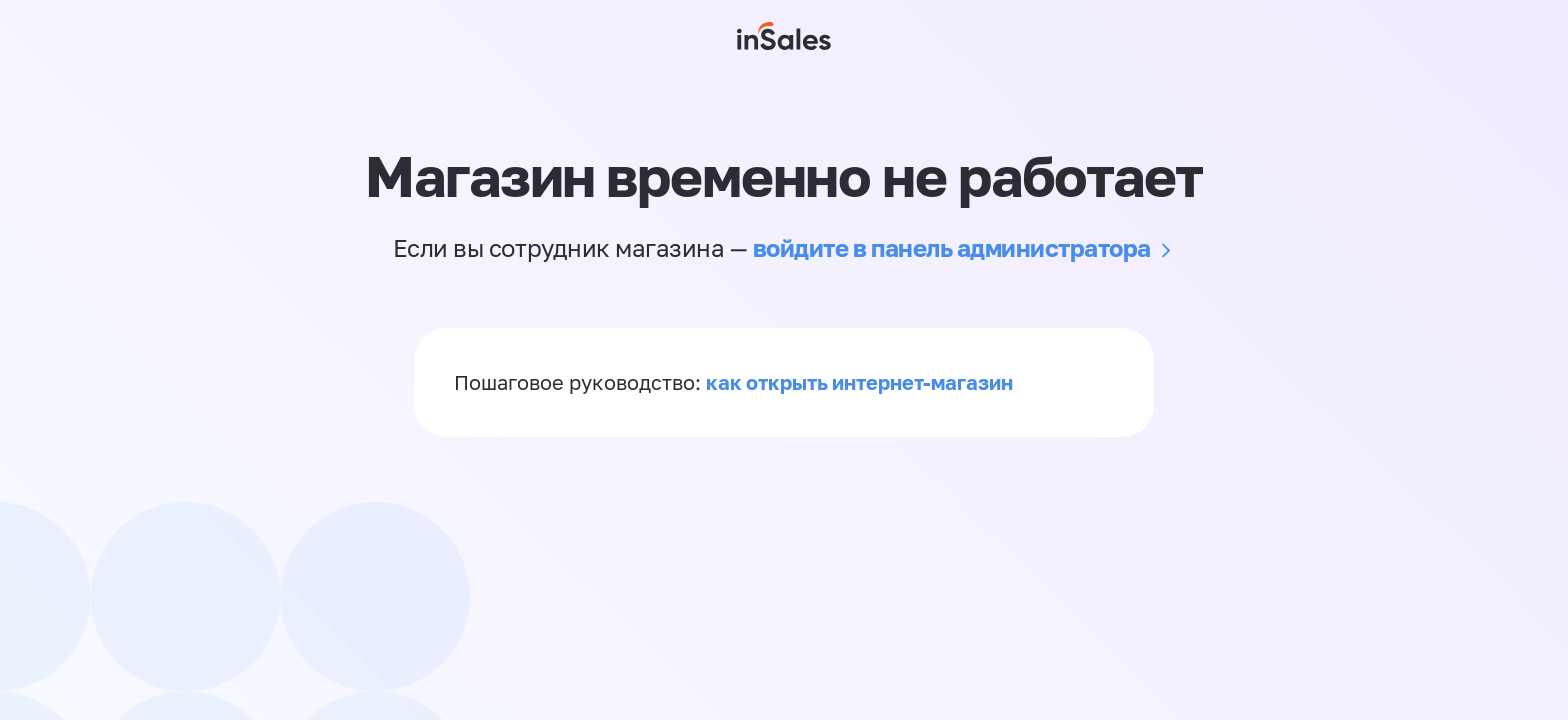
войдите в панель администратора (952, 247)
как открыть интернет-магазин (859, 382)
